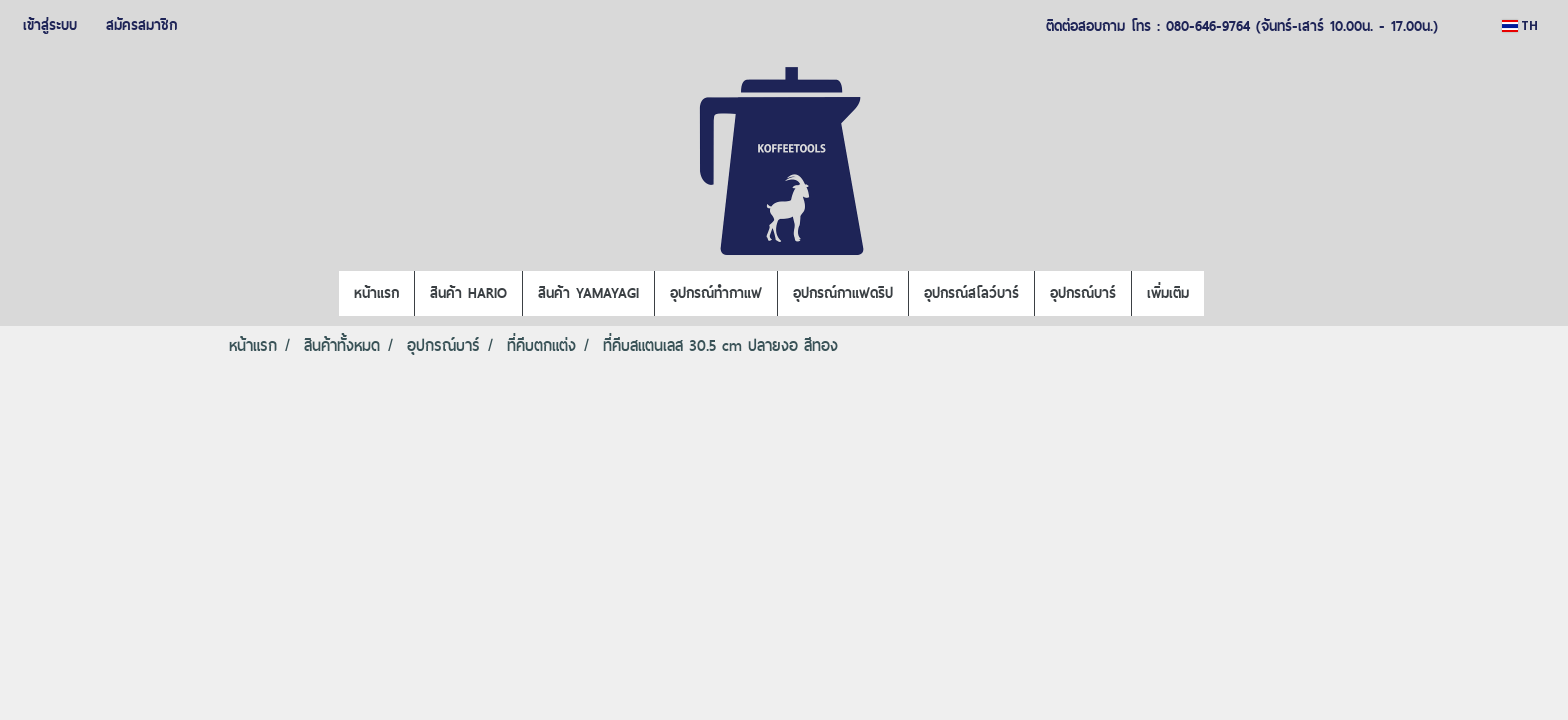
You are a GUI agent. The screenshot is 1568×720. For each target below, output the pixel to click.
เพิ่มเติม (1168, 293)
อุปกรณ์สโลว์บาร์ (971, 293)
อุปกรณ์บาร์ (1083, 293)
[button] (1222, 294)
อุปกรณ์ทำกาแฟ (716, 293)
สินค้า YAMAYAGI (588, 293)
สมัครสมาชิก (141, 25)
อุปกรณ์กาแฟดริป (843, 293)
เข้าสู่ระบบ (50, 25)
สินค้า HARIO (468, 293)
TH (1520, 25)
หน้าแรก (376, 293)
